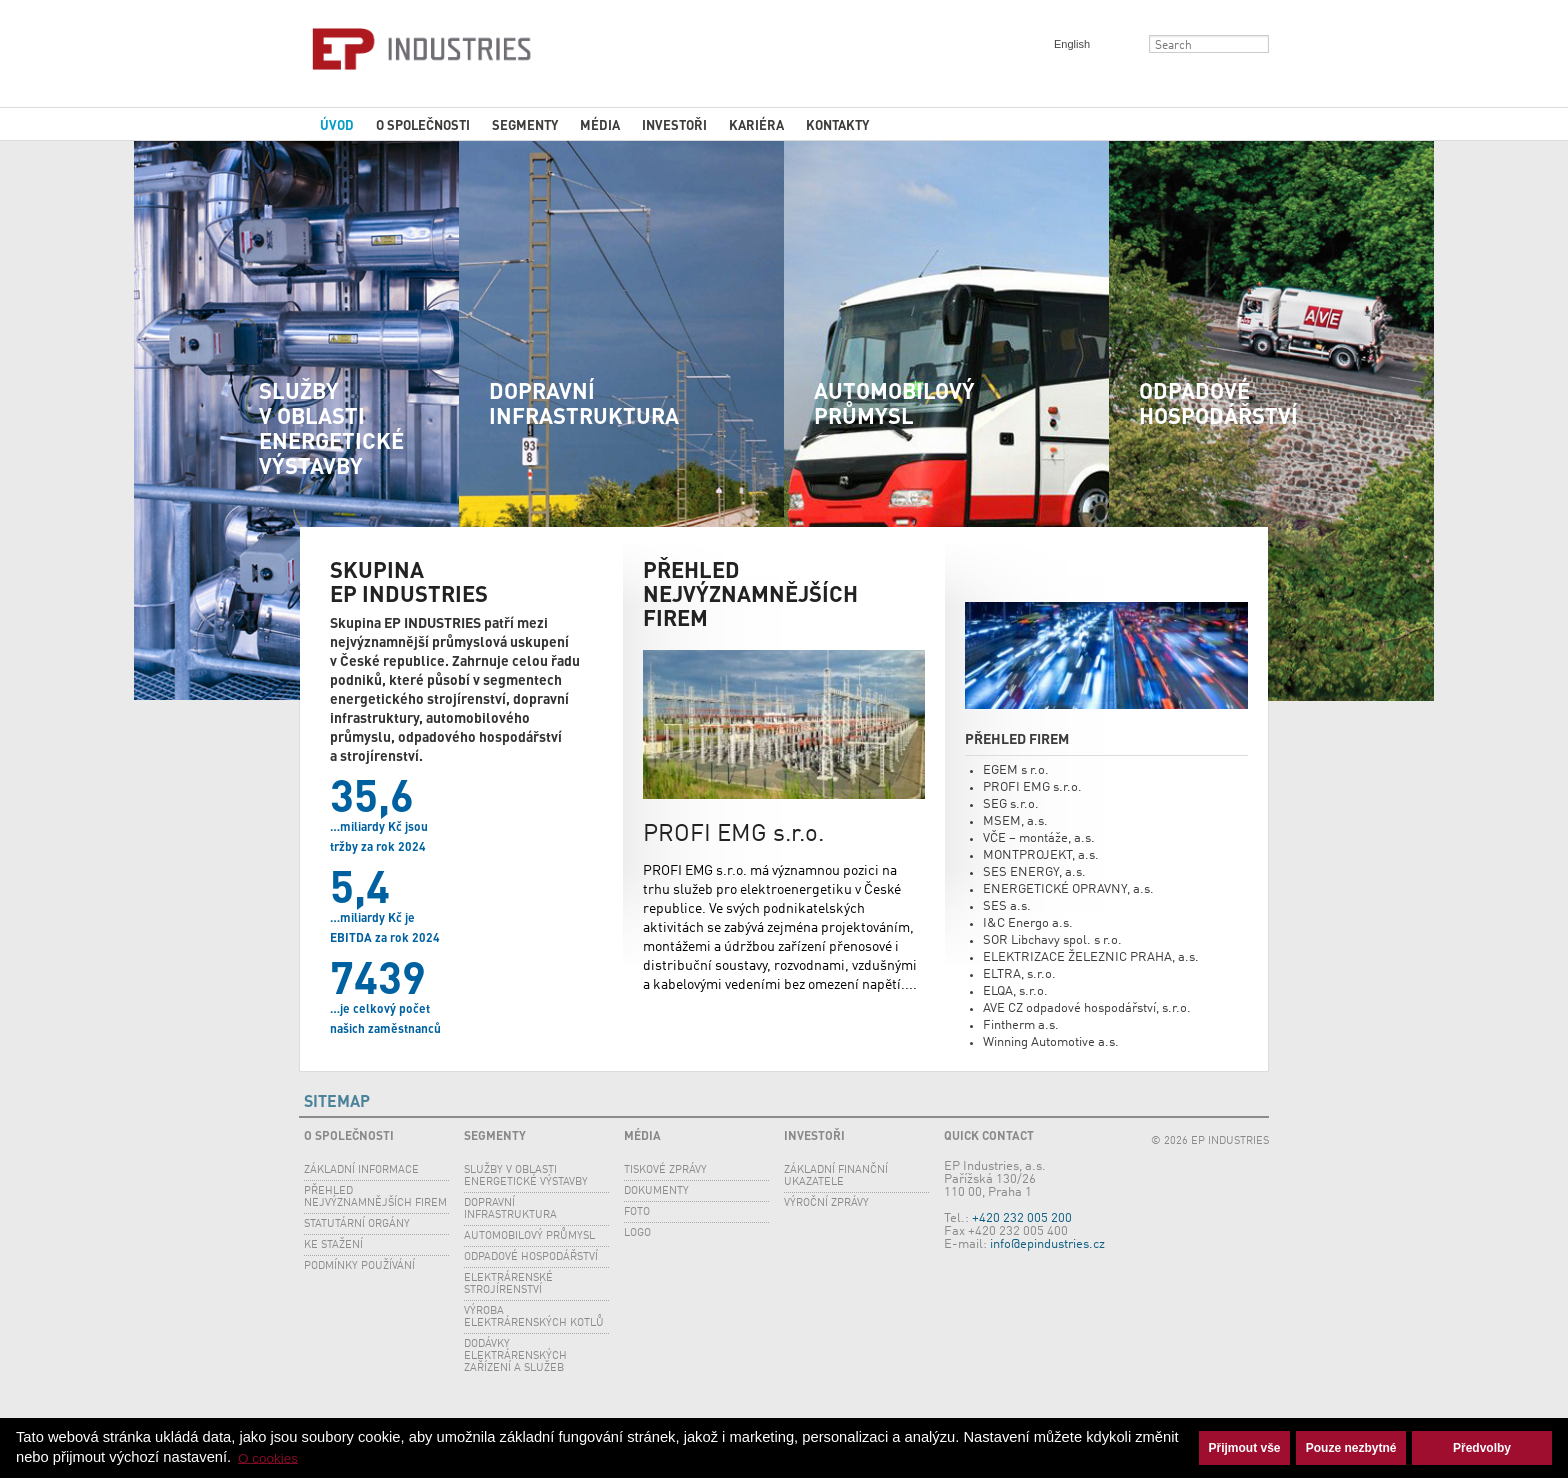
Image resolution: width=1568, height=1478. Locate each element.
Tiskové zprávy (665, 1170)
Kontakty (837, 124)
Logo (637, 1233)
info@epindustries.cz (1047, 1244)
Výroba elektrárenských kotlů (534, 1317)
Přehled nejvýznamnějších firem (375, 1197)
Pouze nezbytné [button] (1351, 1448)
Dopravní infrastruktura (584, 403)
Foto (637, 1212)
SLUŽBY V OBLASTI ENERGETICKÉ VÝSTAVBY (331, 428)
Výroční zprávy (826, 1203)
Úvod (337, 124)
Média (600, 124)
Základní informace (361, 1170)
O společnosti (423, 124)
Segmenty (525, 124)
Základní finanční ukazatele (836, 1176)
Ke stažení (333, 1245)
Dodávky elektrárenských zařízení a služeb (515, 1356)
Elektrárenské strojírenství (508, 1284)
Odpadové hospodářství (1218, 403)
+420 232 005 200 (1022, 1218)
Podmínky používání (359, 1266)
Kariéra (756, 124)
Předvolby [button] (1482, 1448)
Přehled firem (1017, 738)
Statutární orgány (357, 1224)
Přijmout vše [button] (1245, 1448)
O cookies (268, 1457)
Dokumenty (656, 1191)
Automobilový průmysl (894, 403)
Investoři (674, 124)
